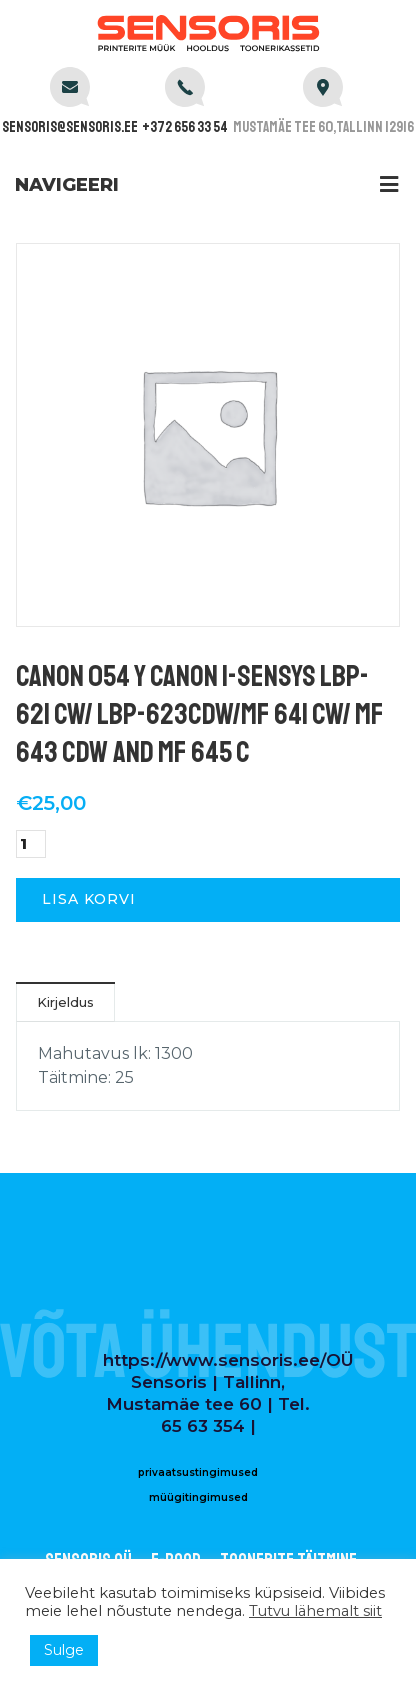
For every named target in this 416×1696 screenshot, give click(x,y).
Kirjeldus (65, 1002)
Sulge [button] (64, 1650)
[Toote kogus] (31, 844)
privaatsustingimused (198, 1472)
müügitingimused (198, 1497)
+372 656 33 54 (185, 127)
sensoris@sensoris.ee (70, 127)
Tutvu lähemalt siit (315, 1611)
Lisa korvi (89, 899)
